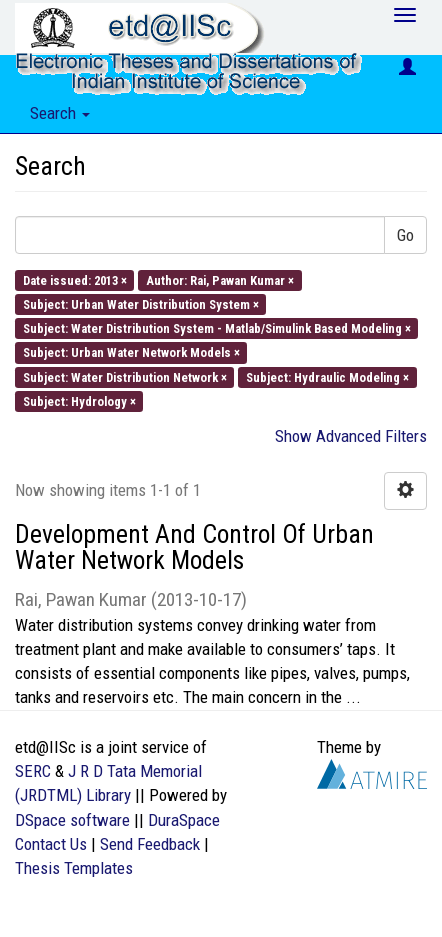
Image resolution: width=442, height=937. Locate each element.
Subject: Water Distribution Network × (125, 376)
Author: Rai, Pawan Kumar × (220, 279)
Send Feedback (150, 844)
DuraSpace (184, 820)
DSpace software (72, 820)
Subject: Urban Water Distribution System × (141, 303)
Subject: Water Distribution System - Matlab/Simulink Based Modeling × (217, 328)
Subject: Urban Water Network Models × (131, 352)
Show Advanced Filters (351, 436)
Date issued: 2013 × (75, 279)
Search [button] (60, 113)
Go (405, 235)
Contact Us (51, 844)
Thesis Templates (74, 868)
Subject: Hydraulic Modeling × (327, 376)
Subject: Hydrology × (79, 400)
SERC (33, 771)
